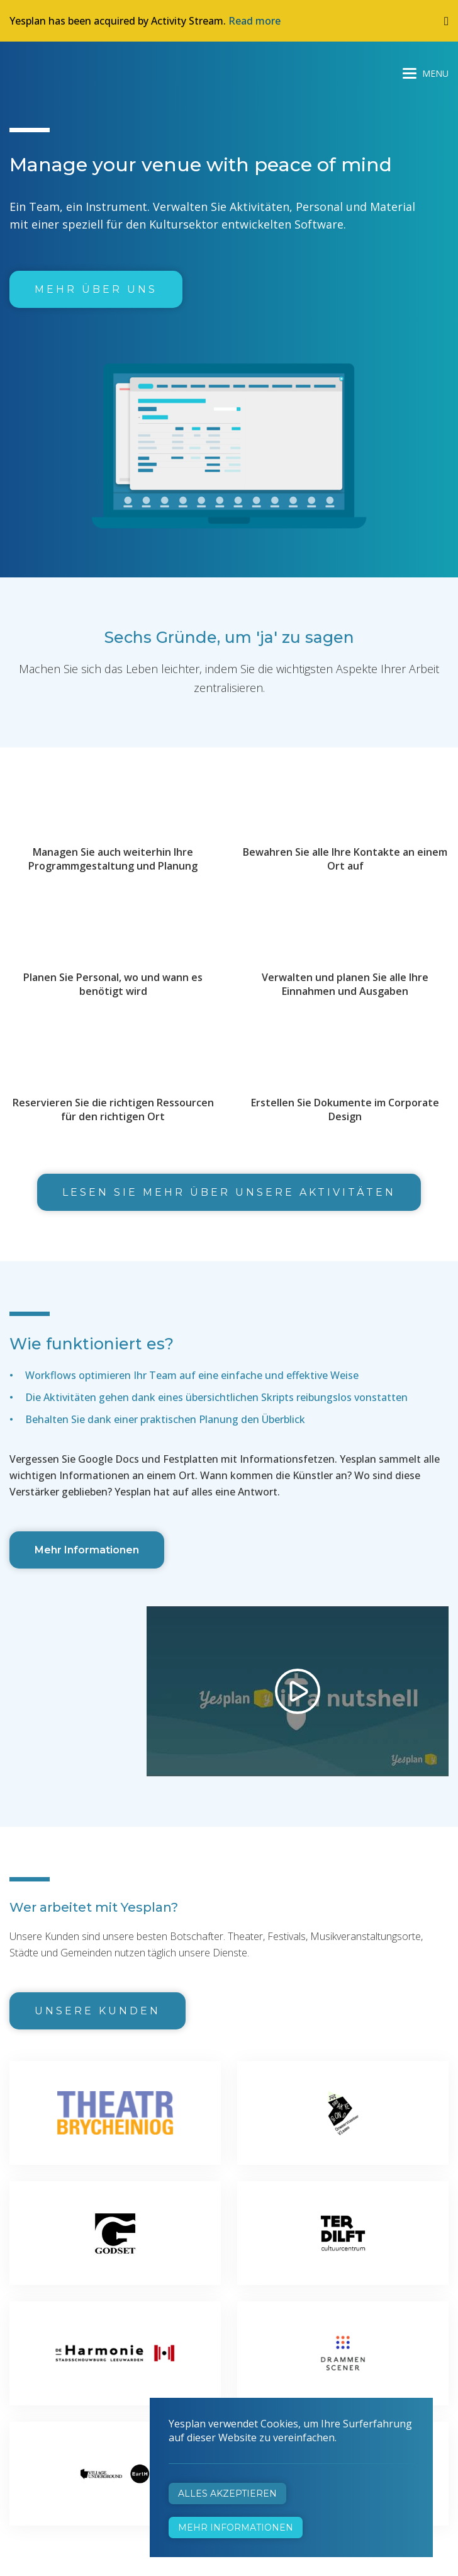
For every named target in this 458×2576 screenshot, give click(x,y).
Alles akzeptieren (227, 2493)
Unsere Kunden (97, 2011)
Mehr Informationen (87, 1550)
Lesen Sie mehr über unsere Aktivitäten (229, 1192)
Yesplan (56, 70)
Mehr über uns (96, 289)
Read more (254, 21)
